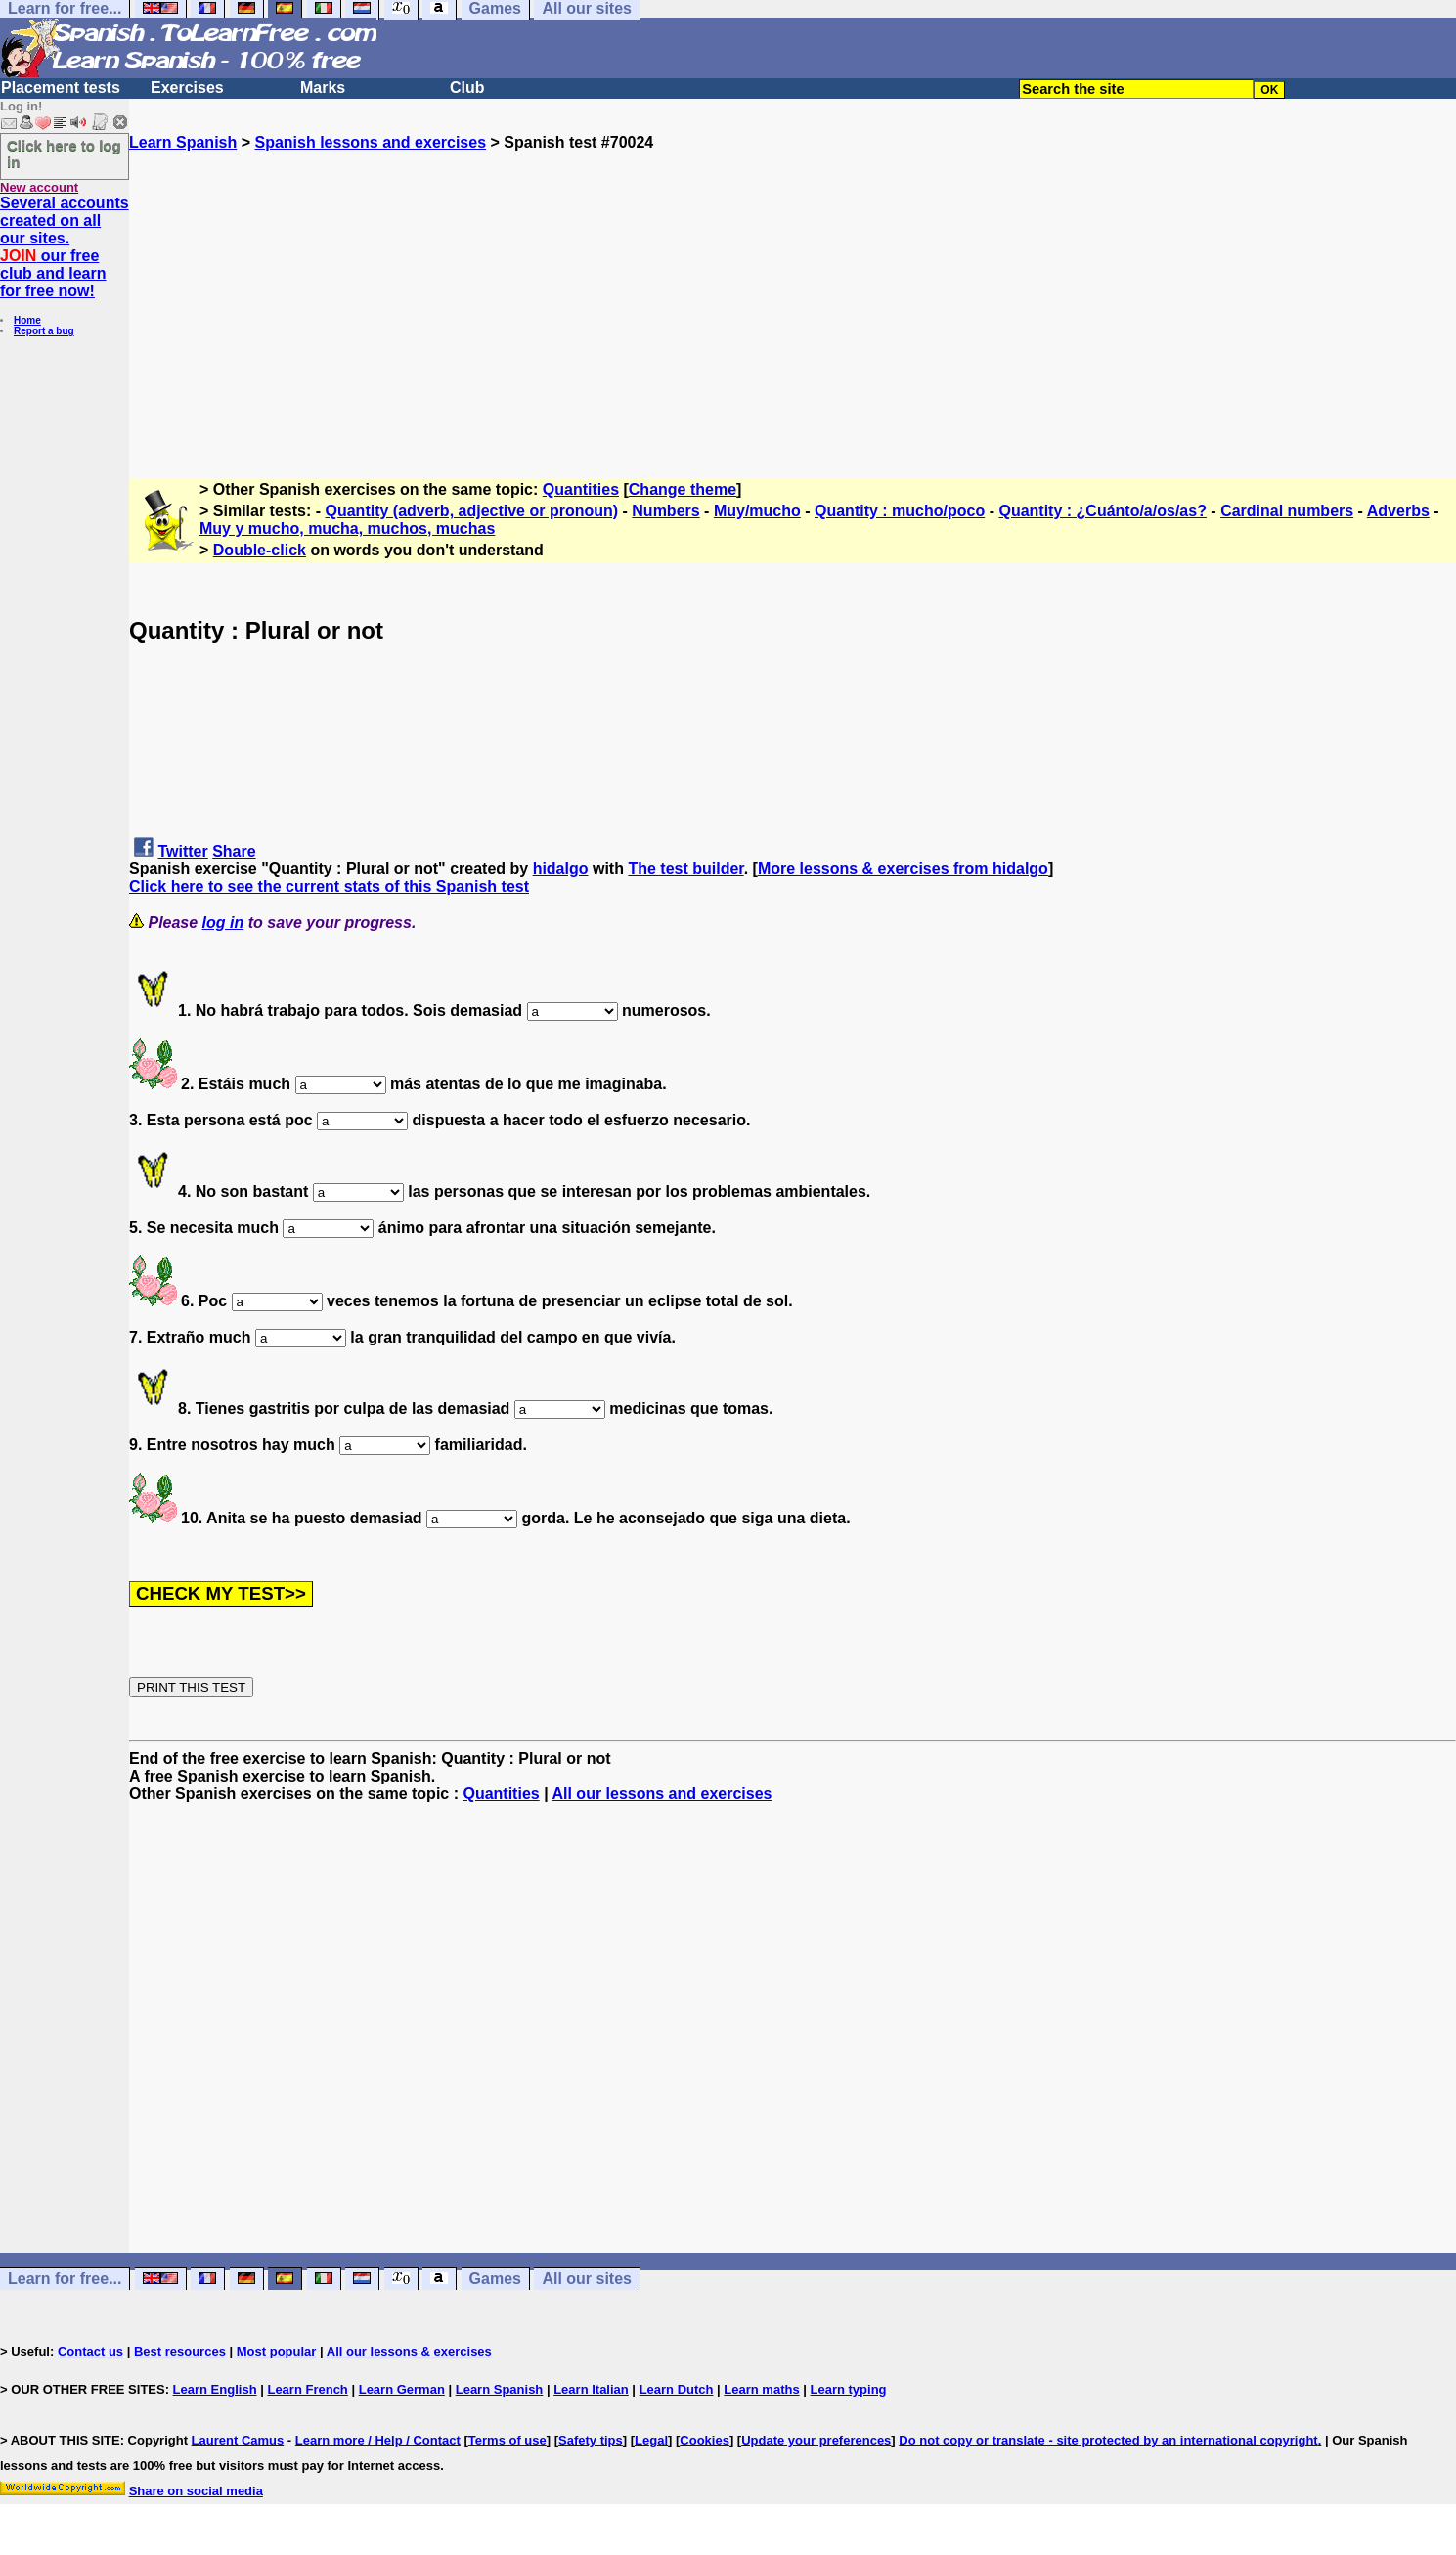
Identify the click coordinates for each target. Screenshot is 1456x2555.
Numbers (665, 511)
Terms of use (507, 2440)
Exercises (187, 87)
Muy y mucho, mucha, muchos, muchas (347, 528)
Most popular (277, 2351)
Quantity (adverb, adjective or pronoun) (472, 511)
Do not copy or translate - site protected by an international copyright (1108, 2440)
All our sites (587, 2278)
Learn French (307, 2389)
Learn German (402, 2389)
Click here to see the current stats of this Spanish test (329, 886)
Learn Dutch (677, 2389)
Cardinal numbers (1286, 511)
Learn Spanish (183, 142)
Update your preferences (816, 2440)
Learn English (215, 2389)
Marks (322, 87)
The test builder (685, 868)
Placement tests (60, 87)
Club (467, 87)
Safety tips (590, 2440)
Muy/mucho (757, 511)
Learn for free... (64, 2278)
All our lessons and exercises (662, 1793)
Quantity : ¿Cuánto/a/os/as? (1102, 511)
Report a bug (44, 331)
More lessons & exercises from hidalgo (903, 868)
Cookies (704, 2440)
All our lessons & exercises (409, 2351)
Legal (651, 2440)
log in (223, 922)
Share (233, 851)
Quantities (581, 489)
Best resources (180, 2351)
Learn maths (761, 2389)
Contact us (90, 2351)
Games (495, 2278)
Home (27, 320)
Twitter (182, 851)
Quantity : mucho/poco (900, 511)
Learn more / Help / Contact (378, 2440)
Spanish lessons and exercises (370, 142)
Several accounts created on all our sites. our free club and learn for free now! (64, 247)
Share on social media (196, 2491)
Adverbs (1398, 511)
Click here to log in (64, 153)
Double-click (259, 550)
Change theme (682, 489)
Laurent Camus (238, 2440)
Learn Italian (591, 2389)
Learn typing (849, 2389)
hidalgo (561, 868)
